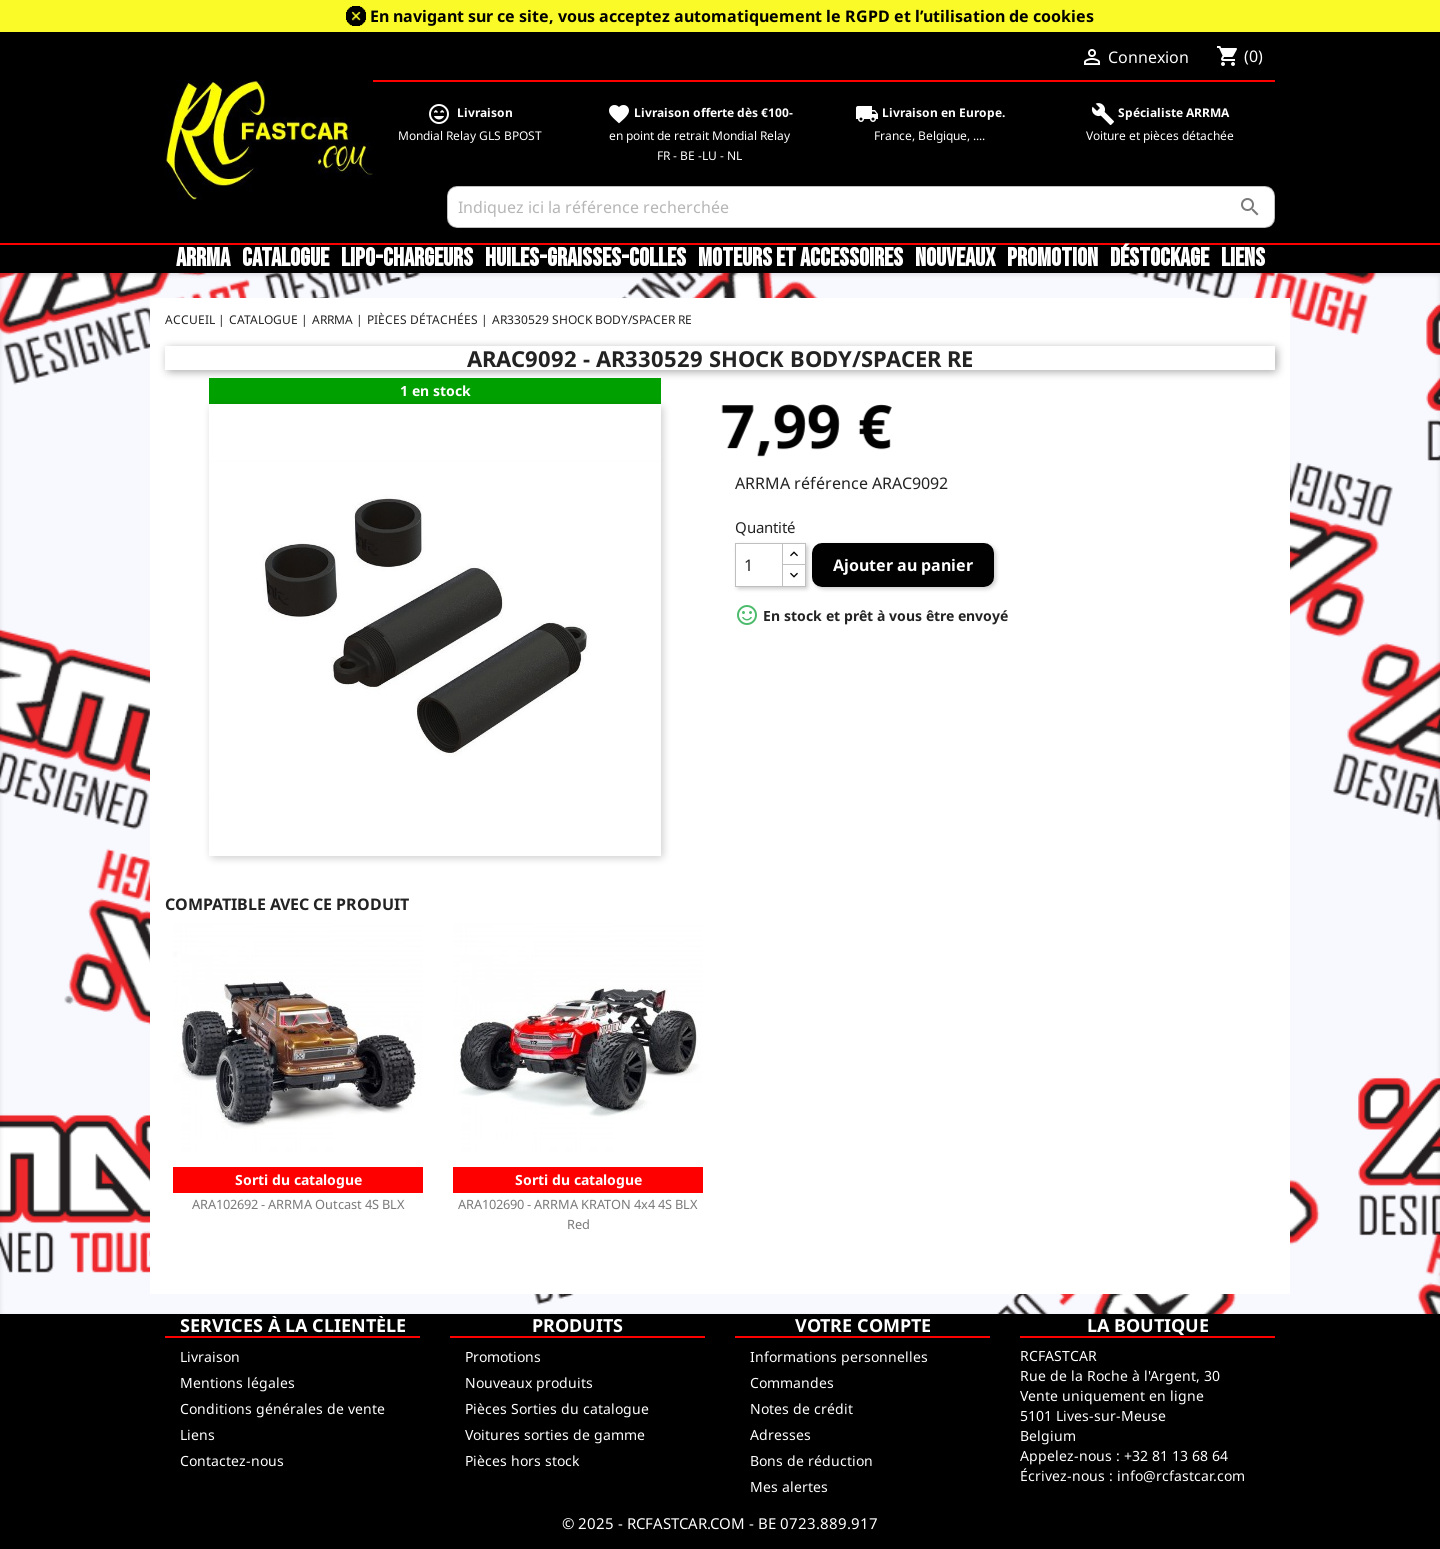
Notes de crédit (801, 1408)
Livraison (210, 1356)
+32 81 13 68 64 (1176, 1455)
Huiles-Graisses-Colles (585, 259)
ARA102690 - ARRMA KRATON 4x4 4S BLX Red (578, 1214)
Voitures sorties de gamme (555, 1434)
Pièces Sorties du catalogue (557, 1408)
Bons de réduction (811, 1460)
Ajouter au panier (903, 565)
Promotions (503, 1356)
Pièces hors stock (522, 1460)
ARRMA (203, 259)
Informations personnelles (839, 1356)
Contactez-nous (232, 1460)
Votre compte (863, 1325)
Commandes (792, 1382)
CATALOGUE (285, 259)
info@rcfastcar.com (1181, 1475)
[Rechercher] (861, 207)
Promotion (1052, 259)
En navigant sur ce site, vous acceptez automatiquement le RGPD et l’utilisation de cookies (732, 16)
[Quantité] (759, 565)
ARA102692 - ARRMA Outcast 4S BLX (298, 1204)
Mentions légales (237, 1382)
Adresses (780, 1434)
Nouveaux (955, 259)
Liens (1243, 259)
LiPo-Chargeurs (407, 259)
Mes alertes (789, 1486)
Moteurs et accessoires (800, 259)
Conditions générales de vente (282, 1408)
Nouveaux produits (529, 1382)
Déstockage (1159, 259)
